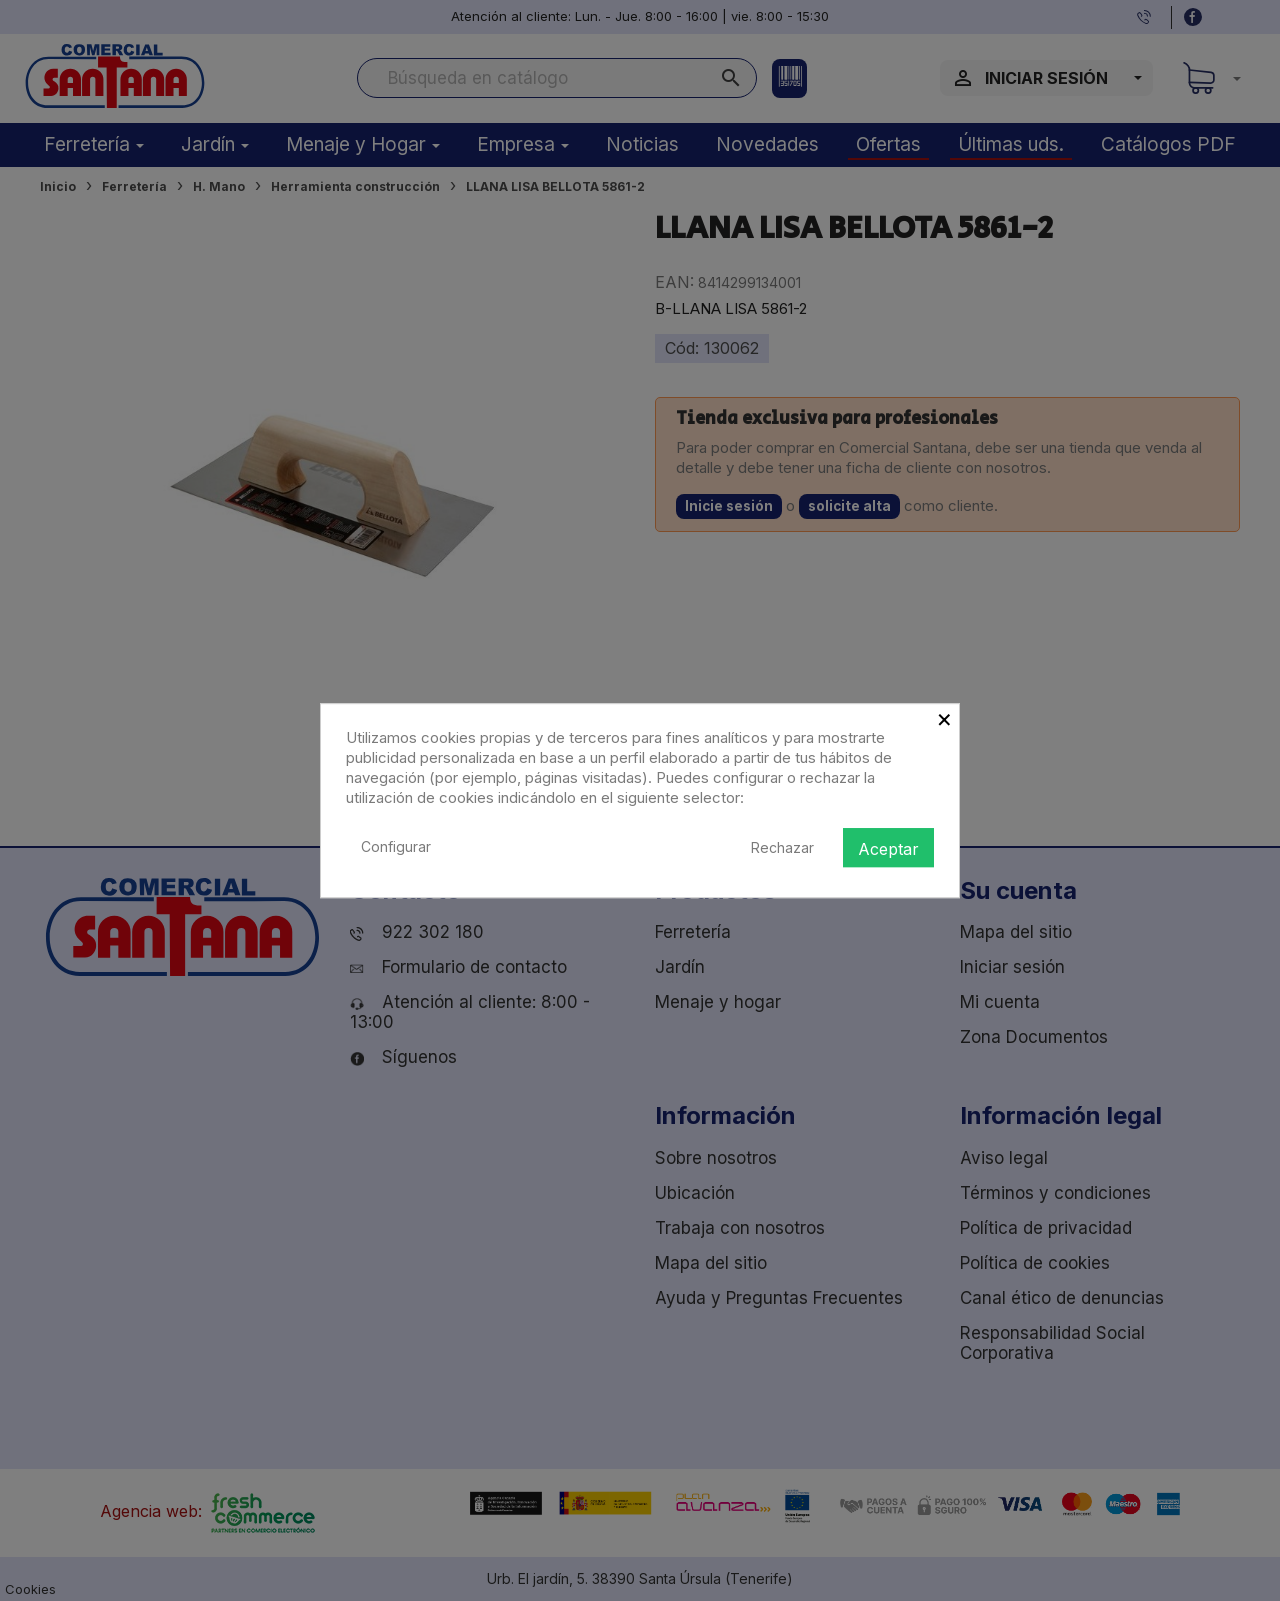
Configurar (396, 846)
